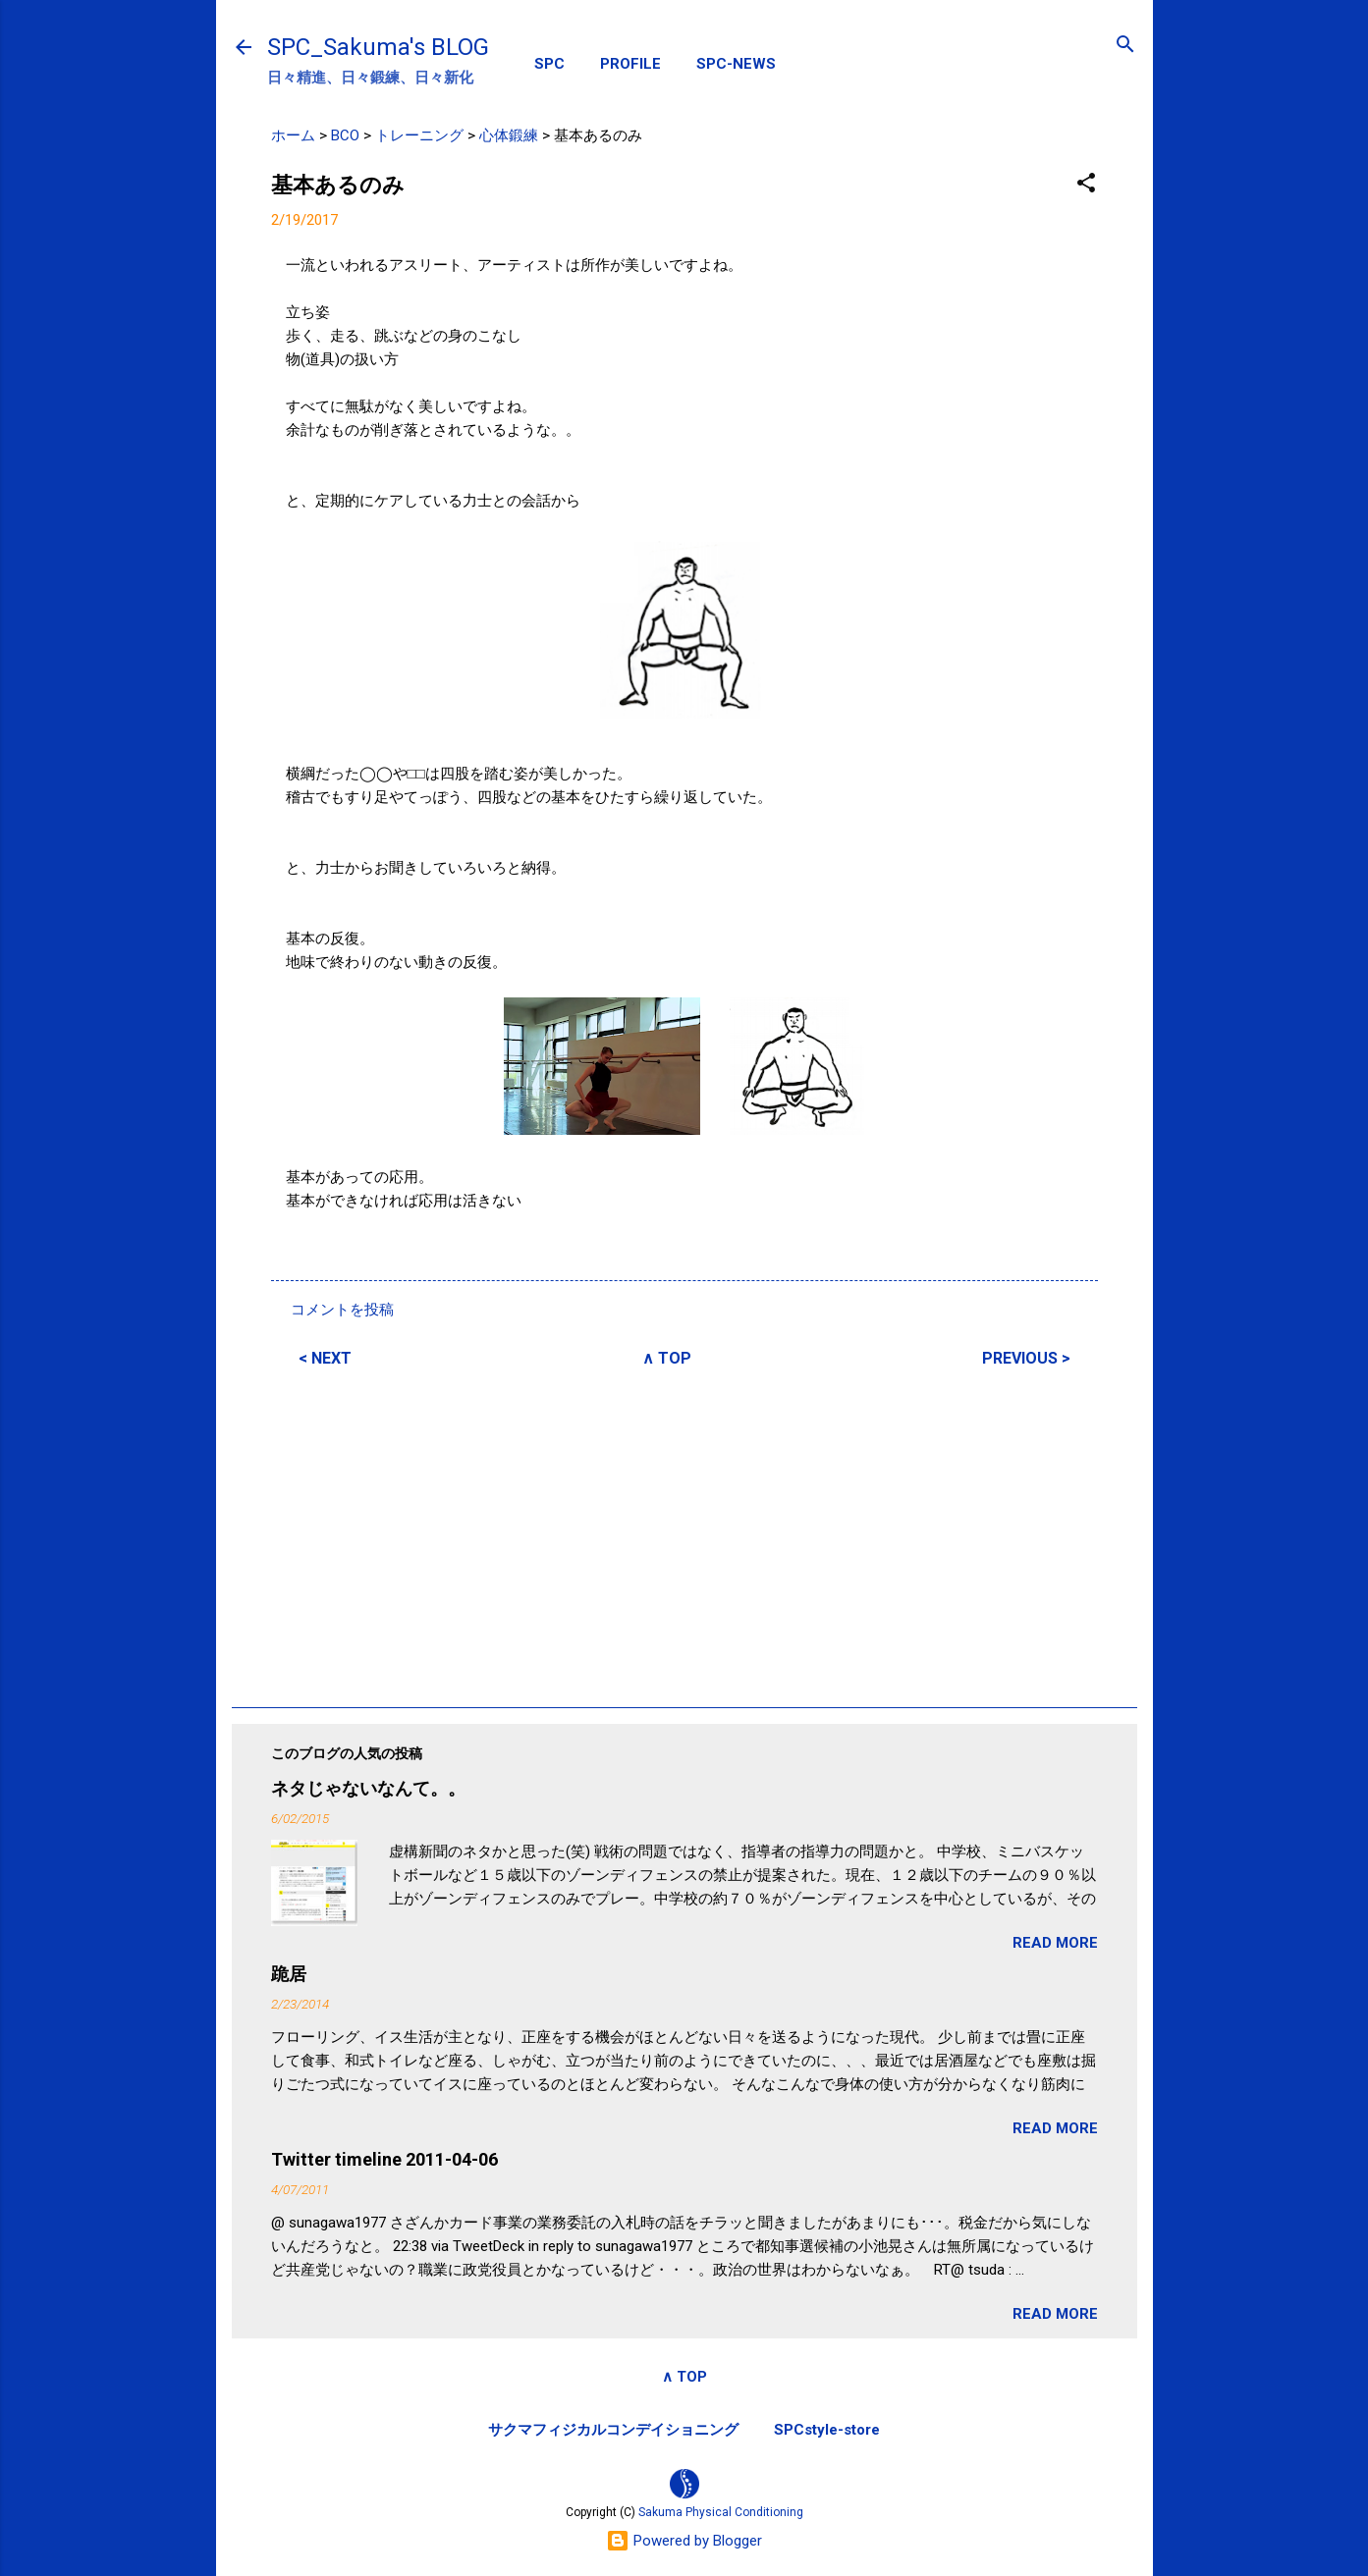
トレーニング (419, 135)
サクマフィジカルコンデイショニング (613, 2430)
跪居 (288, 1973)
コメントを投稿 (342, 1309)
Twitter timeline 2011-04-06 (384, 2159)
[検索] (1125, 46)
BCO (345, 135)
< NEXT (325, 1358)
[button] (1086, 184)
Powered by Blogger (684, 2540)
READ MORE (1055, 1943)
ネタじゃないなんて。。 (368, 1788)
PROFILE (630, 64)
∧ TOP (666, 1358)
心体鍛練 (508, 135)
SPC (549, 64)
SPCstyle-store (827, 2430)
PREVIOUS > (1026, 1358)
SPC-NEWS (736, 64)
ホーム (293, 135)
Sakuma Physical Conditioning (720, 2512)
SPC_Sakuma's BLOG (378, 47)
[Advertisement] (684, 1534)
